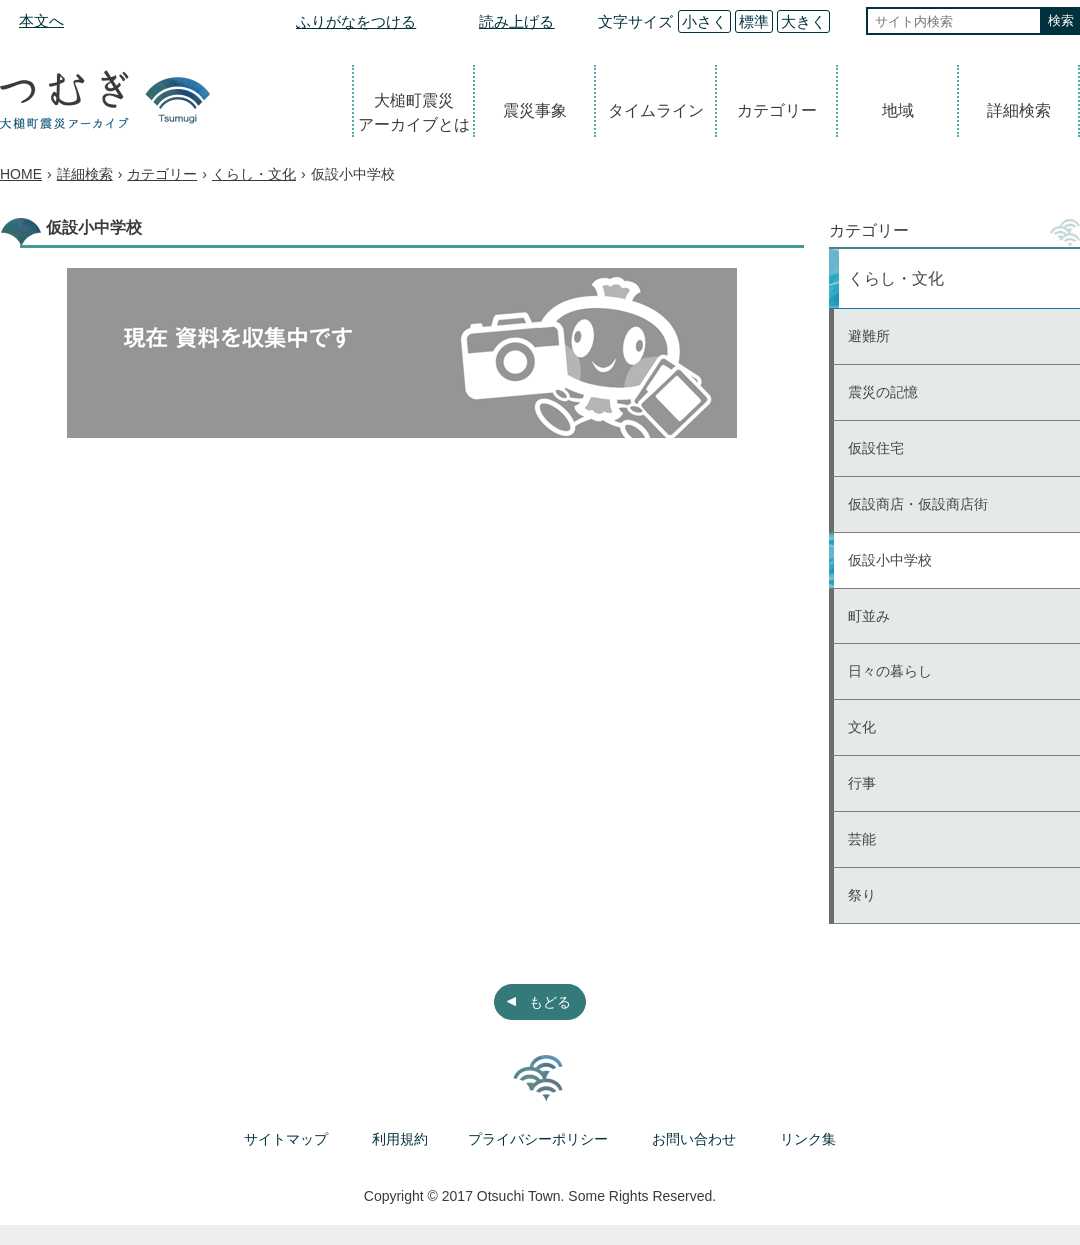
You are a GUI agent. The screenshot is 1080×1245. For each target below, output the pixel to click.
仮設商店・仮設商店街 (918, 504)
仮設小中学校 (890, 560)
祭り (862, 895)
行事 (862, 783)
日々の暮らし (890, 671)
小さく (704, 21)
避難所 (869, 336)
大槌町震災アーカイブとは (414, 112)
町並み (869, 616)
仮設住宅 (876, 448)
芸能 (862, 839)
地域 (898, 110)
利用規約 (400, 1139)
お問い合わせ (694, 1139)
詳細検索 (1019, 110)
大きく (803, 21)
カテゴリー (777, 110)
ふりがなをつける (356, 21)
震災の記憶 (883, 392)
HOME (21, 174)
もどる (550, 1002)
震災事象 (535, 110)
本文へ (41, 20)
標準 (754, 21)
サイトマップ (286, 1139)
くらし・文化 (254, 174)
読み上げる (516, 21)
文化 (862, 727)
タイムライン (656, 110)
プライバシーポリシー (538, 1139)
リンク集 (808, 1139)
